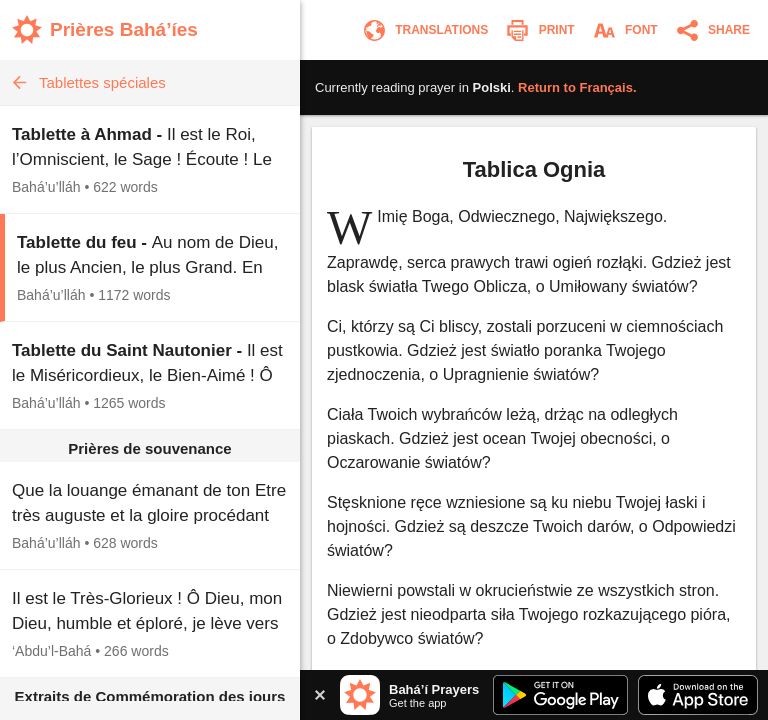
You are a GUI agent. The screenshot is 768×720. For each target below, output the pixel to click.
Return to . (577, 87)
